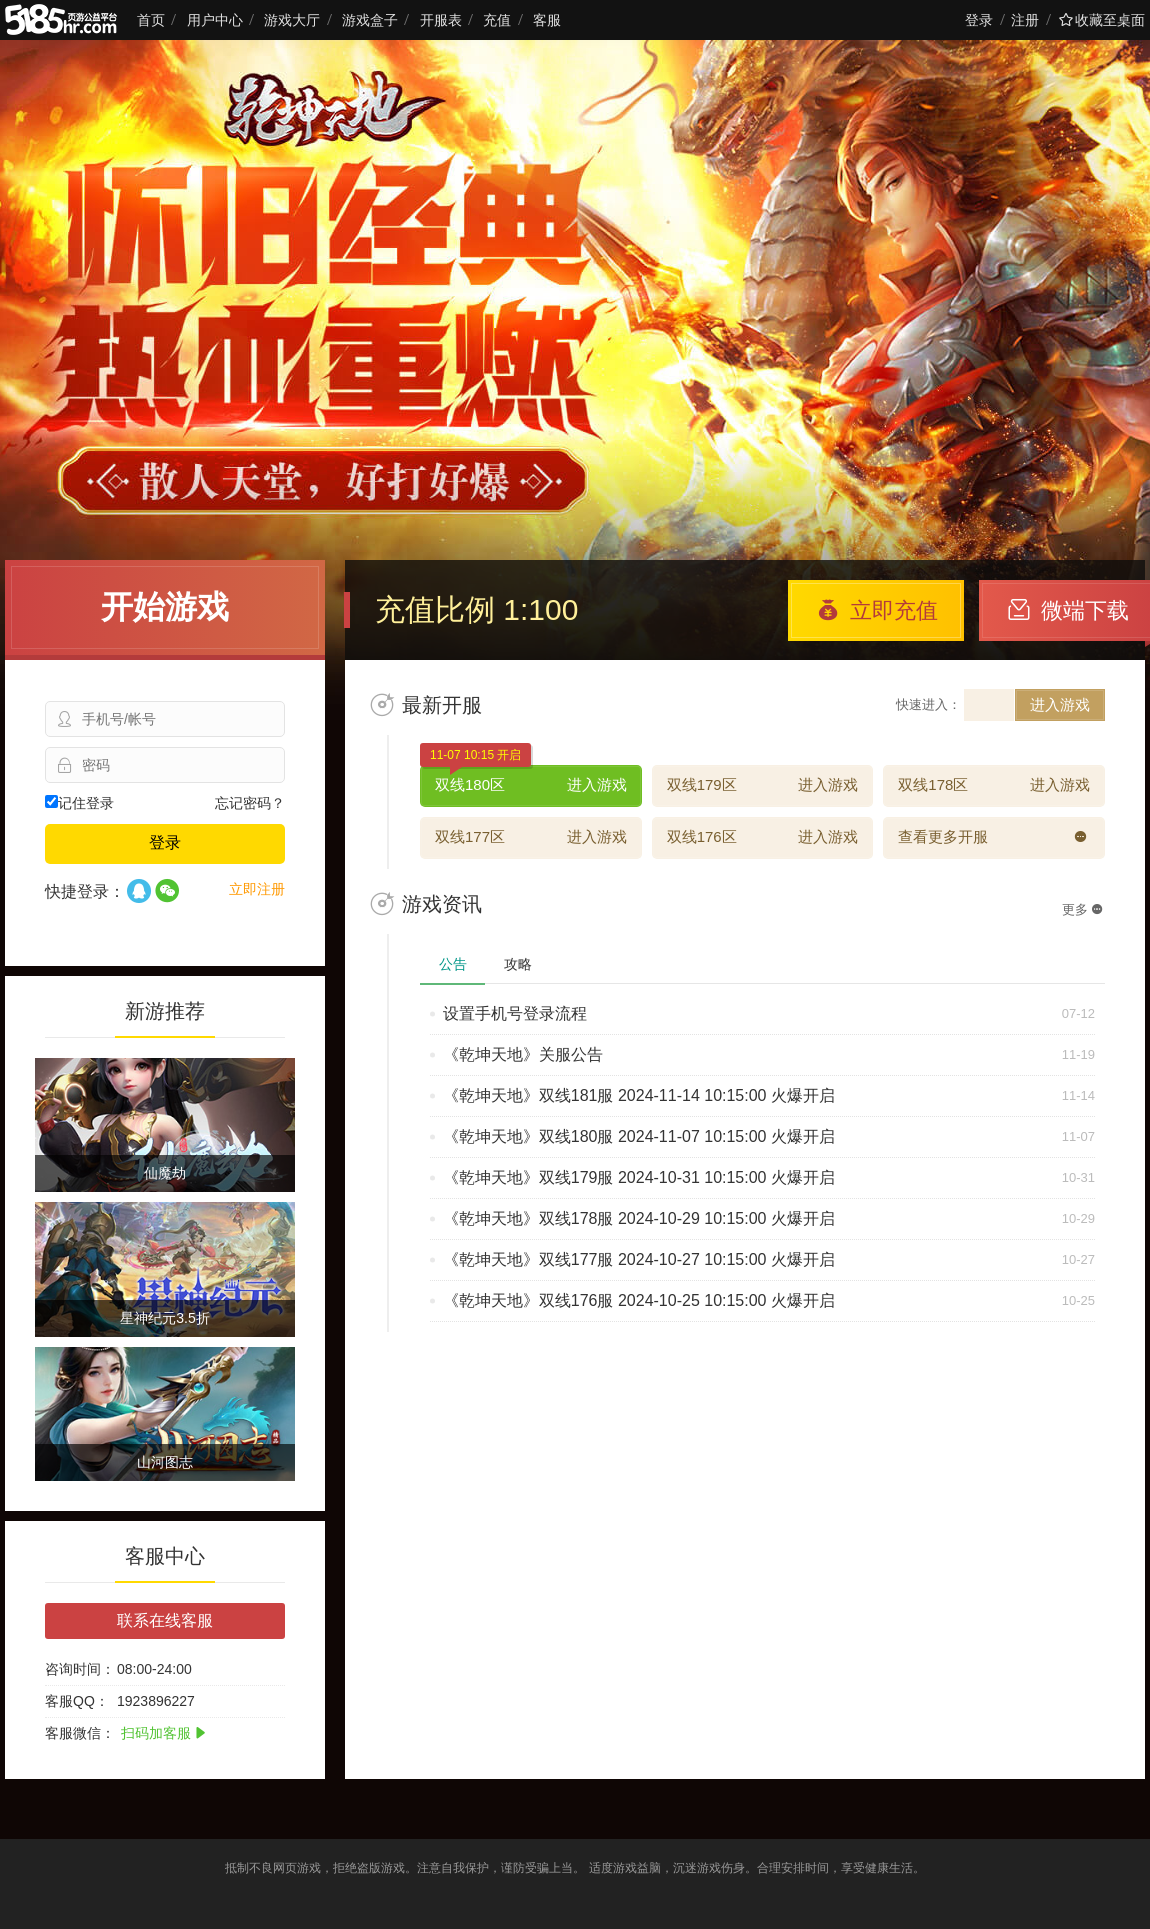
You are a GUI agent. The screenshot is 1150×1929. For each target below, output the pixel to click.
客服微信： (80, 1733)
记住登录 (79, 803)
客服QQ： (77, 1701)
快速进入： (928, 704)
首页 (151, 20)
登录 (979, 20)
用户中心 (215, 20)
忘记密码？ (250, 803)
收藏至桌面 (1102, 20)
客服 (547, 20)
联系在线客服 (165, 1620)
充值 (497, 20)
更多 (1082, 909)
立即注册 (257, 889)
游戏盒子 (370, 20)
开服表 (441, 20)
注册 (1025, 20)
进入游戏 (1060, 704)
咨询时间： (80, 1669)
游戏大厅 (292, 20)
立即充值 (877, 610)
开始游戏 (165, 607)
